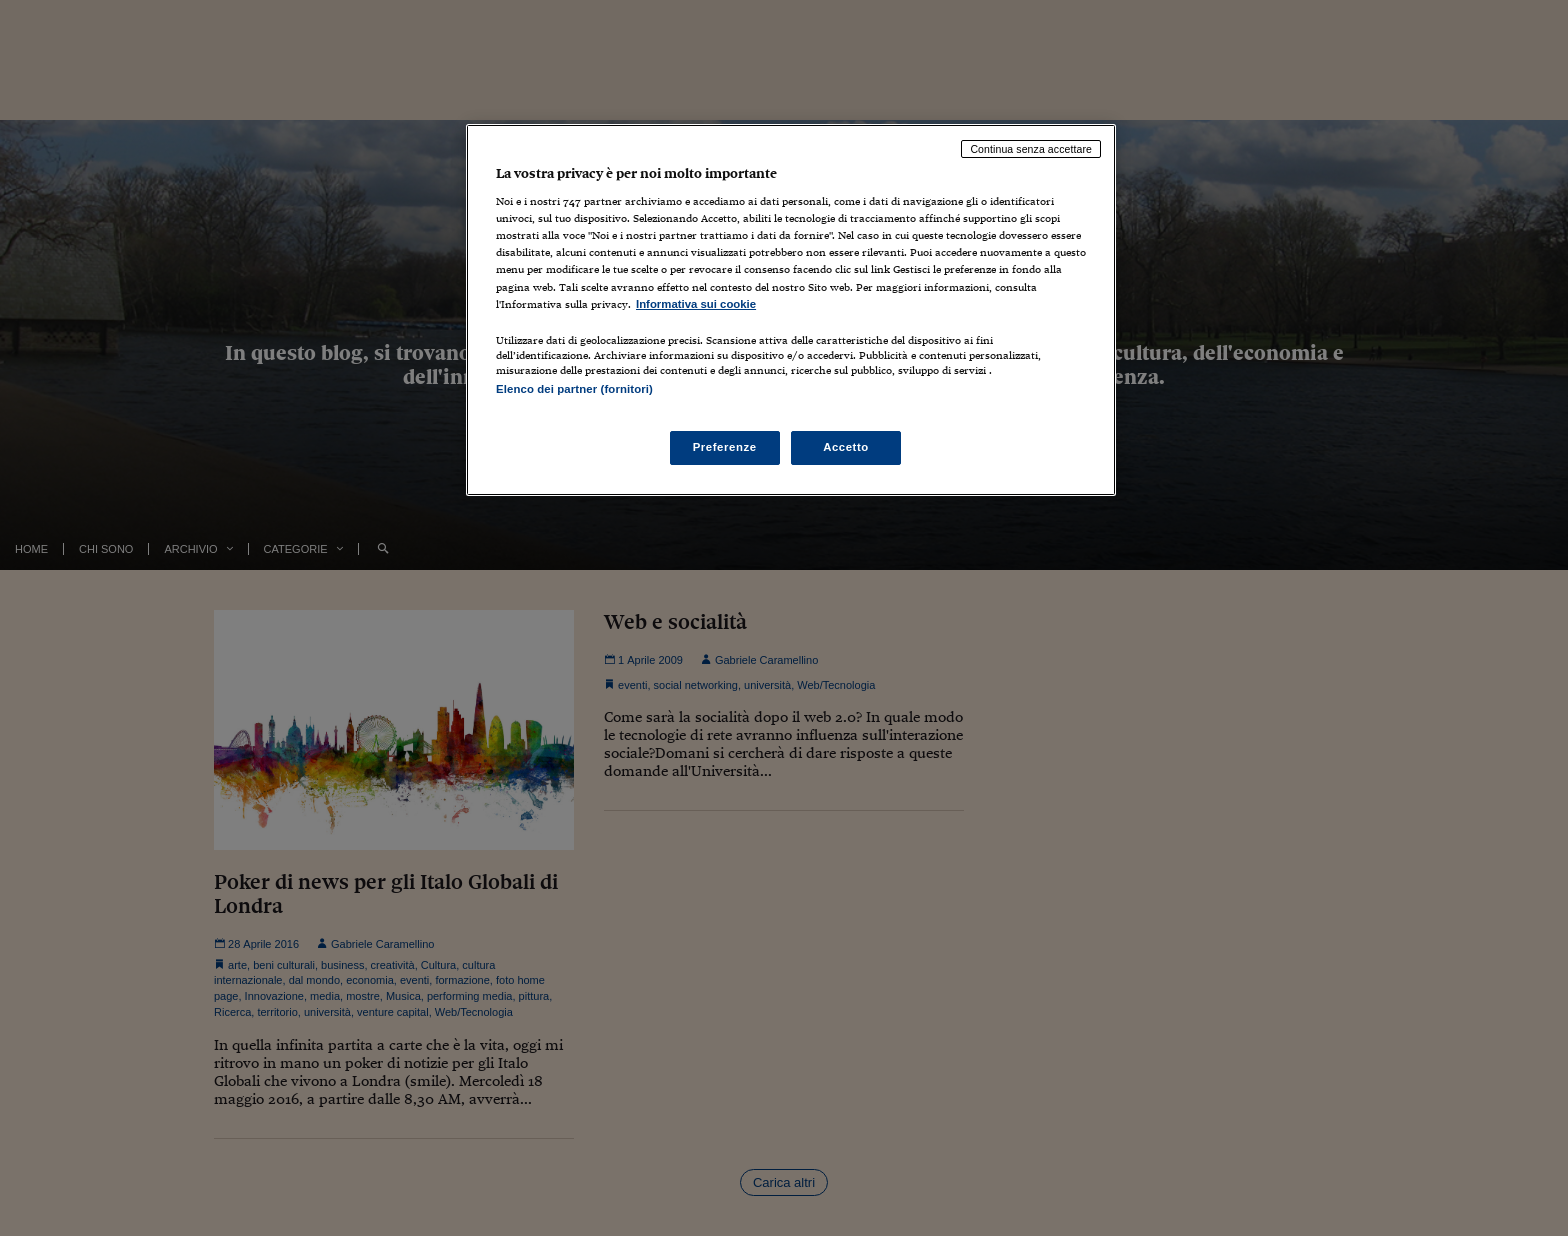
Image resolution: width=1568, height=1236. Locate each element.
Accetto (846, 447)
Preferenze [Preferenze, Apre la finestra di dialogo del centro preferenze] (725, 447)
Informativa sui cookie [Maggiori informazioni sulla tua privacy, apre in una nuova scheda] (696, 304)
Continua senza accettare (1031, 149)
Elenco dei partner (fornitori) (574, 389)
